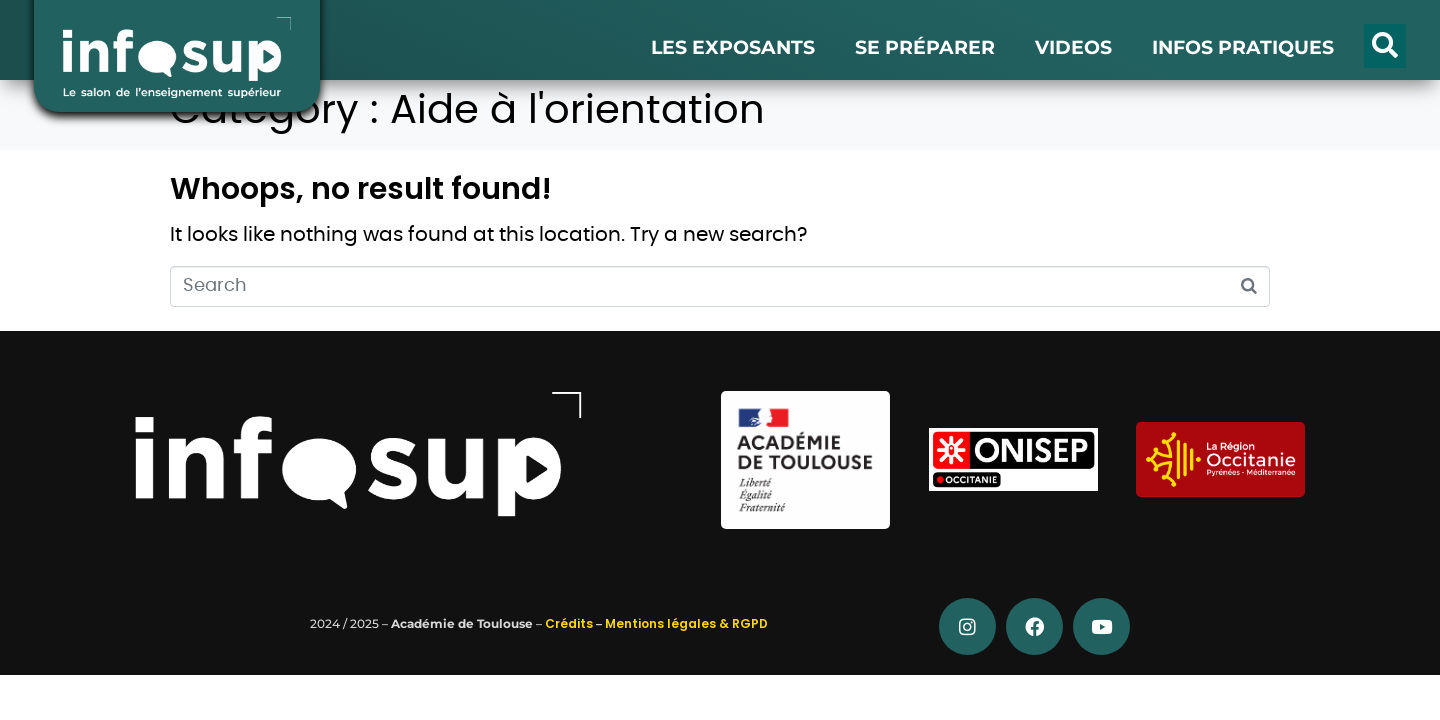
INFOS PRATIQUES (1243, 47)
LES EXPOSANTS (733, 47)
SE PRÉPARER (925, 47)
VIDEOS (1073, 47)
